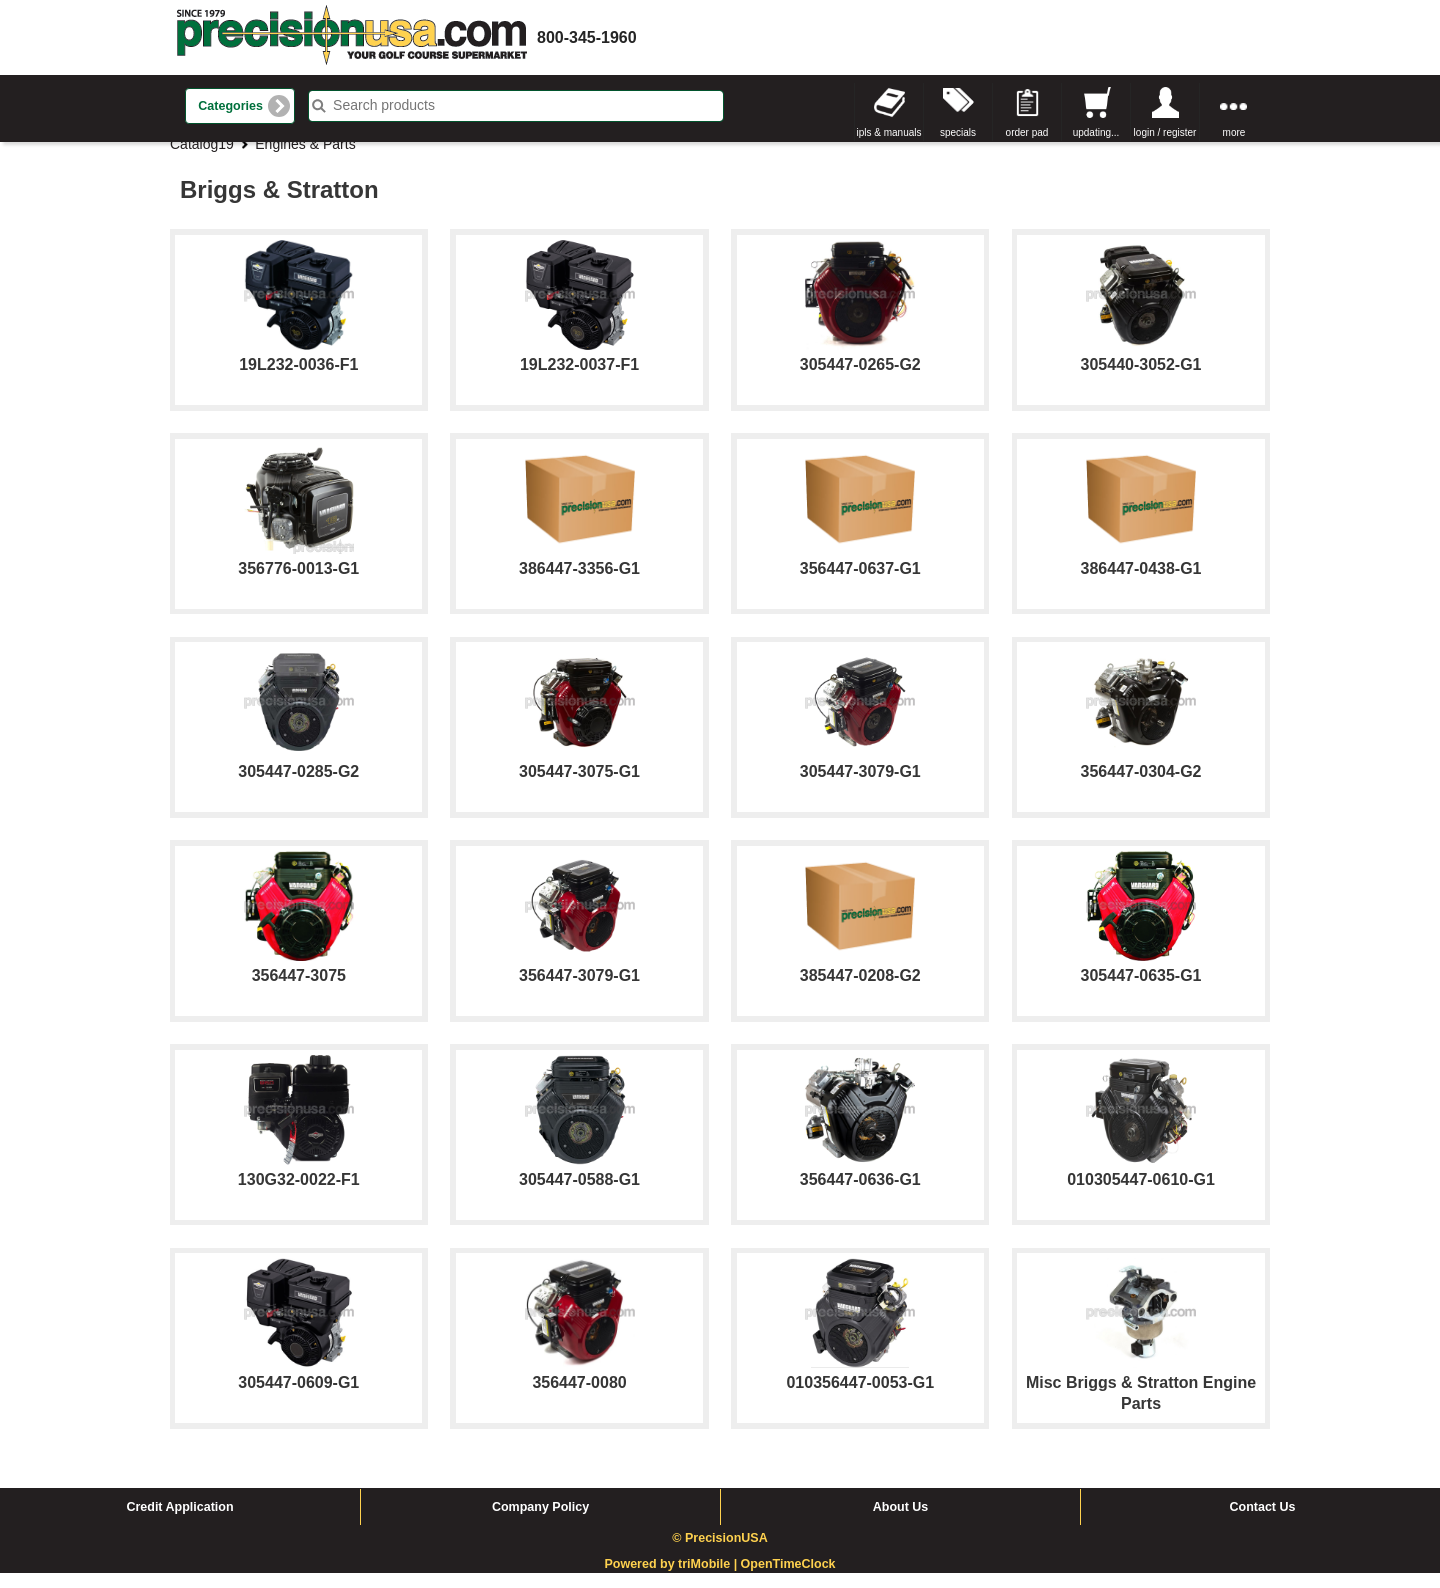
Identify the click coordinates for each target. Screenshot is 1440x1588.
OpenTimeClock (788, 1580)
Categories (230, 106)
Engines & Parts (305, 159)
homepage (352, 37)
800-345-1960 (587, 37)
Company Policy (540, 1522)
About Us (901, 1522)
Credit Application (179, 1522)
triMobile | (709, 1580)
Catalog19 (202, 159)
